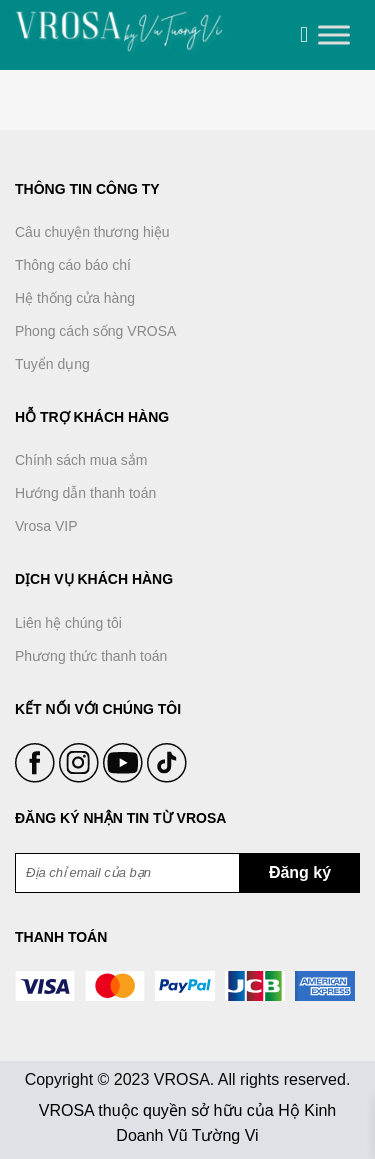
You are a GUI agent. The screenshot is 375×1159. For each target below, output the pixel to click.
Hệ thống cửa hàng (75, 298)
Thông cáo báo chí (73, 265)
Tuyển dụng (52, 364)
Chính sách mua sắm (81, 460)
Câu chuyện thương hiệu (92, 232)
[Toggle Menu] (334, 35)
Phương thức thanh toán (91, 656)
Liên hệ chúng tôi (68, 623)
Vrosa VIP (46, 526)
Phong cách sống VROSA (95, 331)
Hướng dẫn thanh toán (85, 493)
